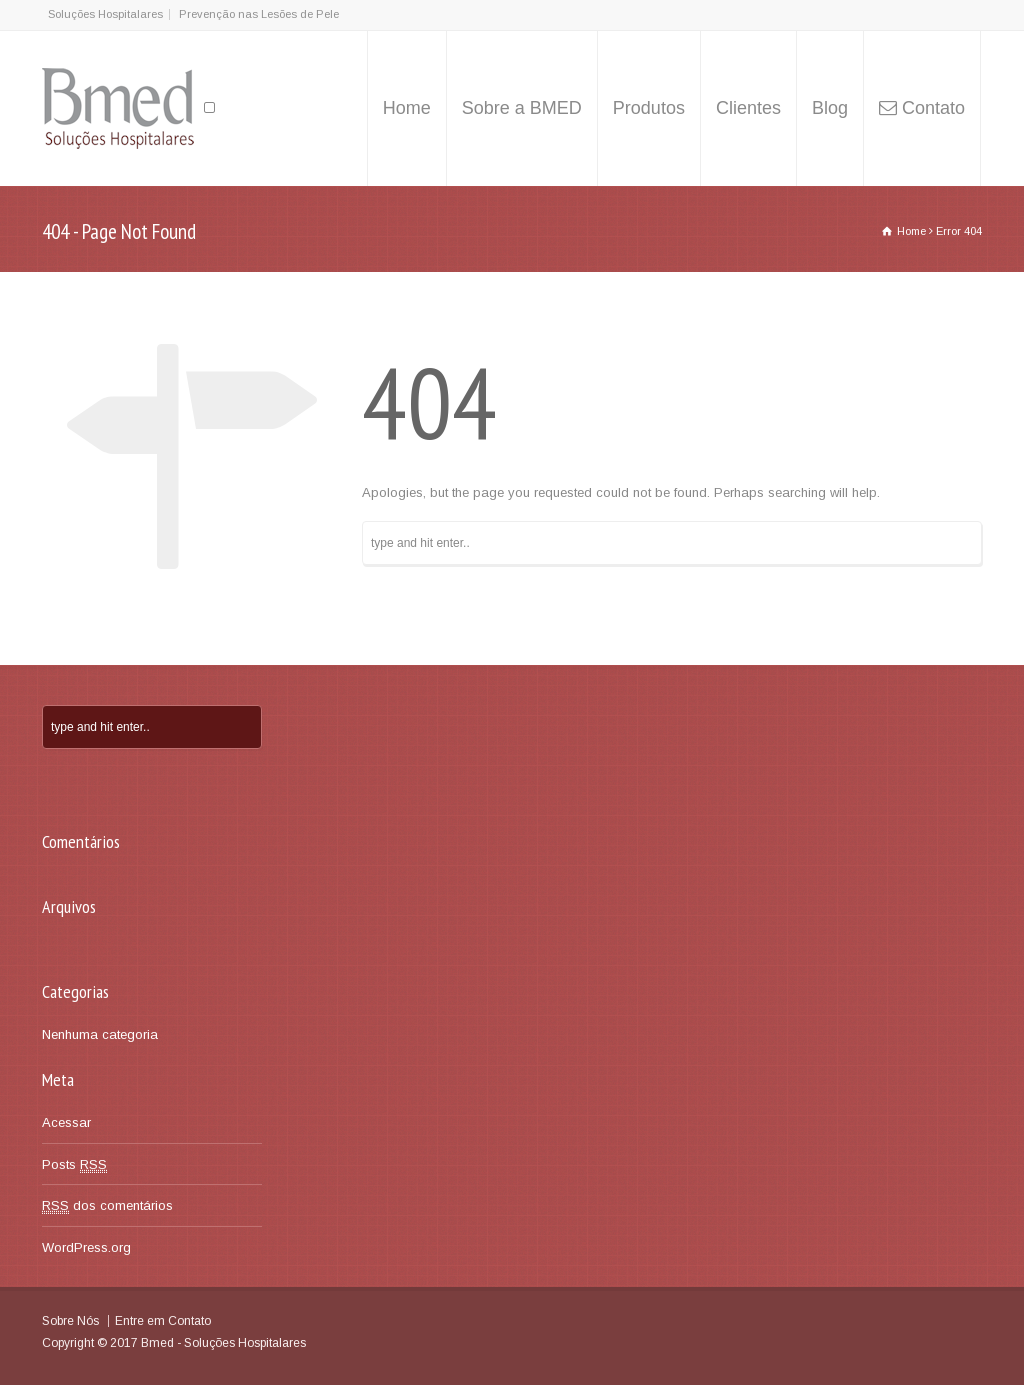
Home (407, 108)
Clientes (748, 108)
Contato (933, 108)
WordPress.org (86, 1247)
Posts (74, 1165)
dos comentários (107, 1206)
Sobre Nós (70, 1321)
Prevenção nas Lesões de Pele (259, 14)
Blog (830, 108)
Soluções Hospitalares (105, 14)
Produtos (649, 108)
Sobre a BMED (522, 108)
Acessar (66, 1122)
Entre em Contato (163, 1321)
